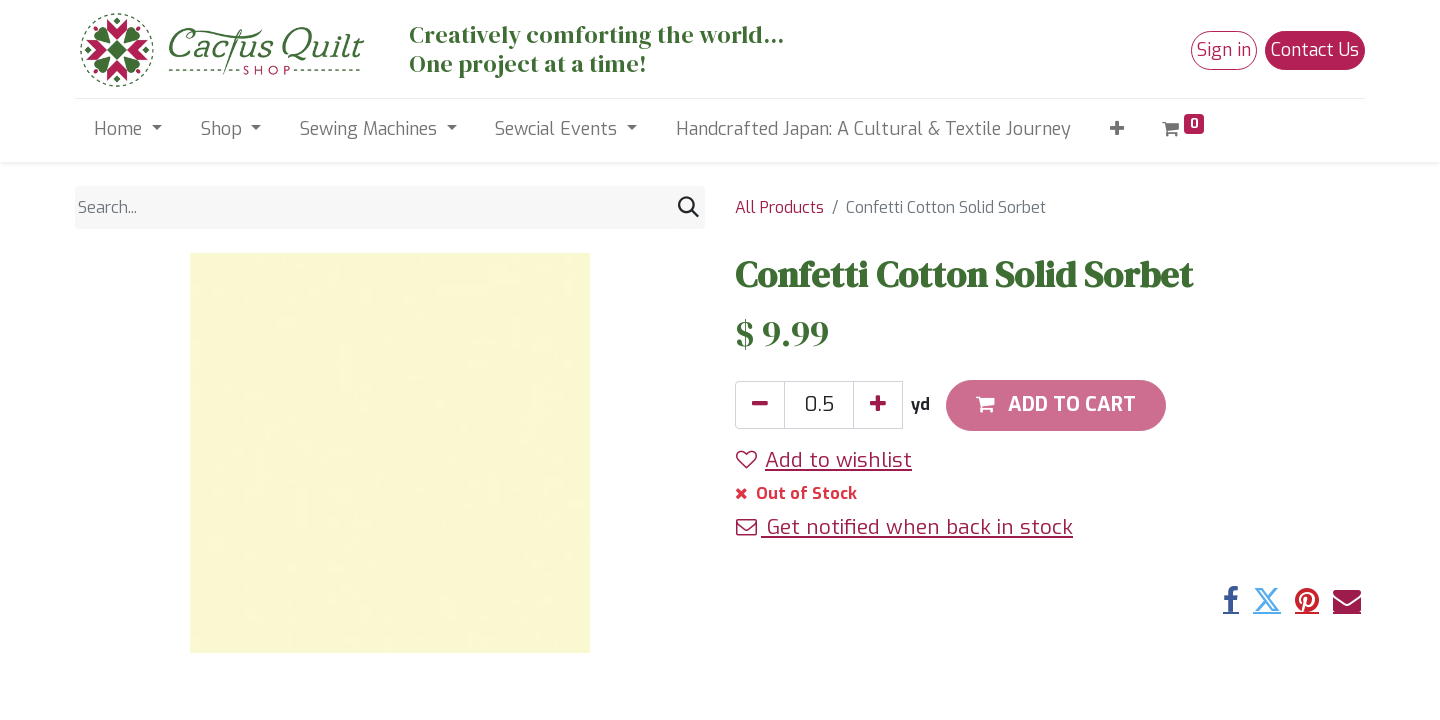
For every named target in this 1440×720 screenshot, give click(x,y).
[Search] (688, 207)
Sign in (1224, 50)
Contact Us (1315, 50)
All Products (779, 207)
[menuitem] (873, 129)
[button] (1116, 129)
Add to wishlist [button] (824, 460)
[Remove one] (760, 405)
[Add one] (878, 405)
